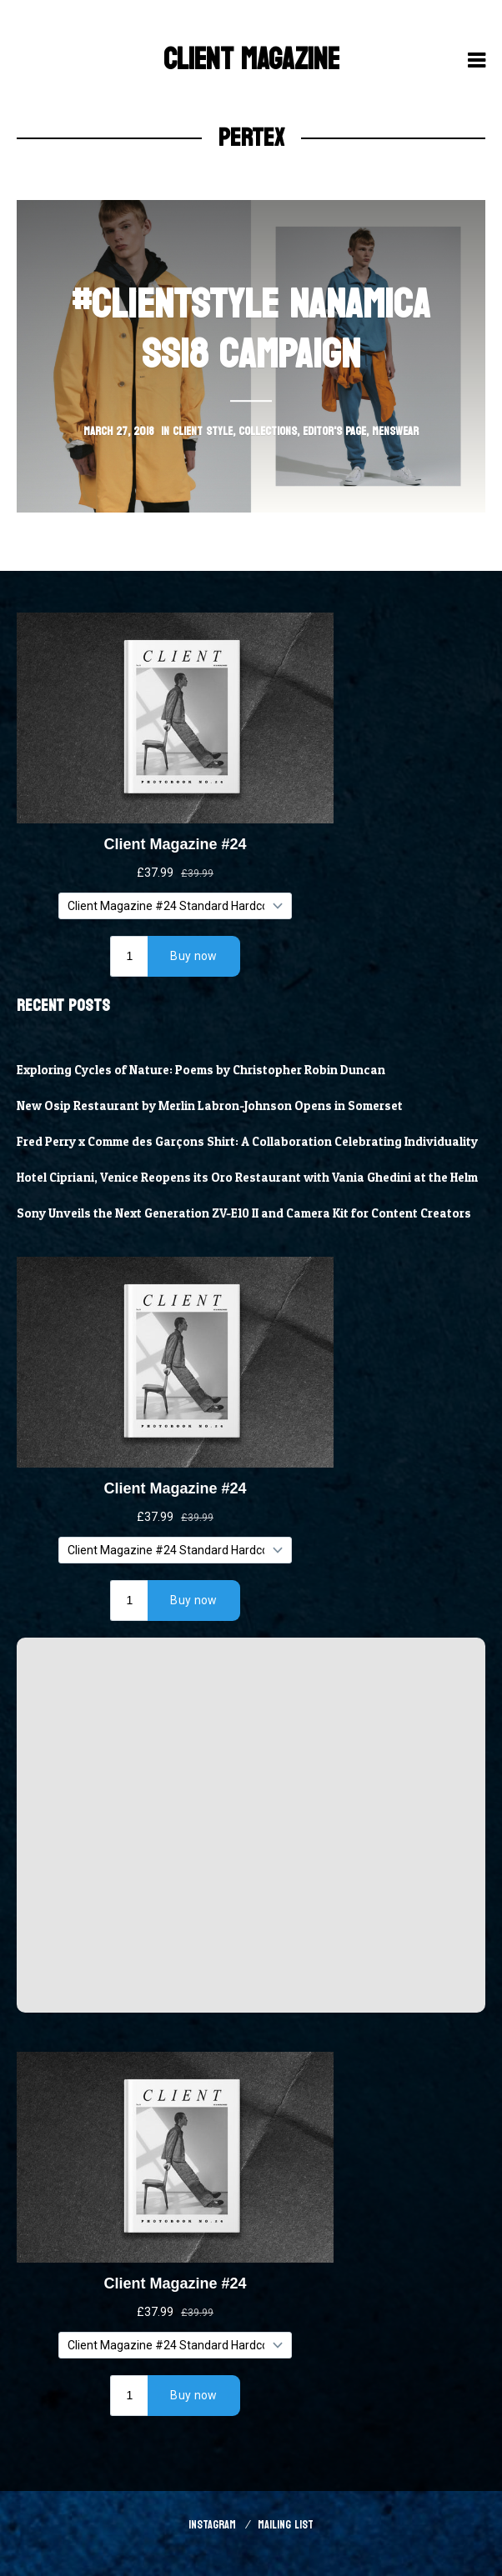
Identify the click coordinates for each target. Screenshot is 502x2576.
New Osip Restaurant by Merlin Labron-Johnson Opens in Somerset (210, 1105)
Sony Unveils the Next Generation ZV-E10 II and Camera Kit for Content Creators (244, 1213)
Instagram (212, 2524)
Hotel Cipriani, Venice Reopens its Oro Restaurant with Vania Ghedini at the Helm (247, 1177)
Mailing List (286, 2524)
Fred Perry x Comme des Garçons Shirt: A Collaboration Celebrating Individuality (247, 1141)
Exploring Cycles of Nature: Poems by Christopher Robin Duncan (201, 1070)
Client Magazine (251, 60)
